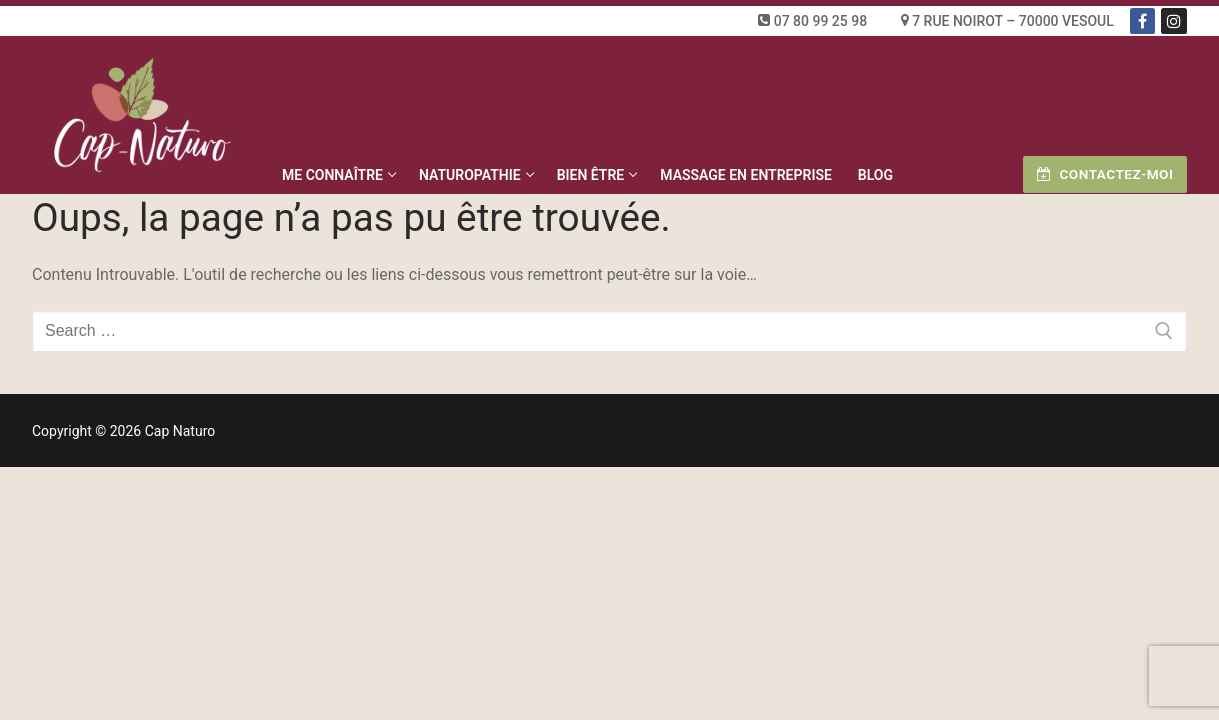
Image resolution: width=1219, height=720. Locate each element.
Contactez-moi (1105, 174)
